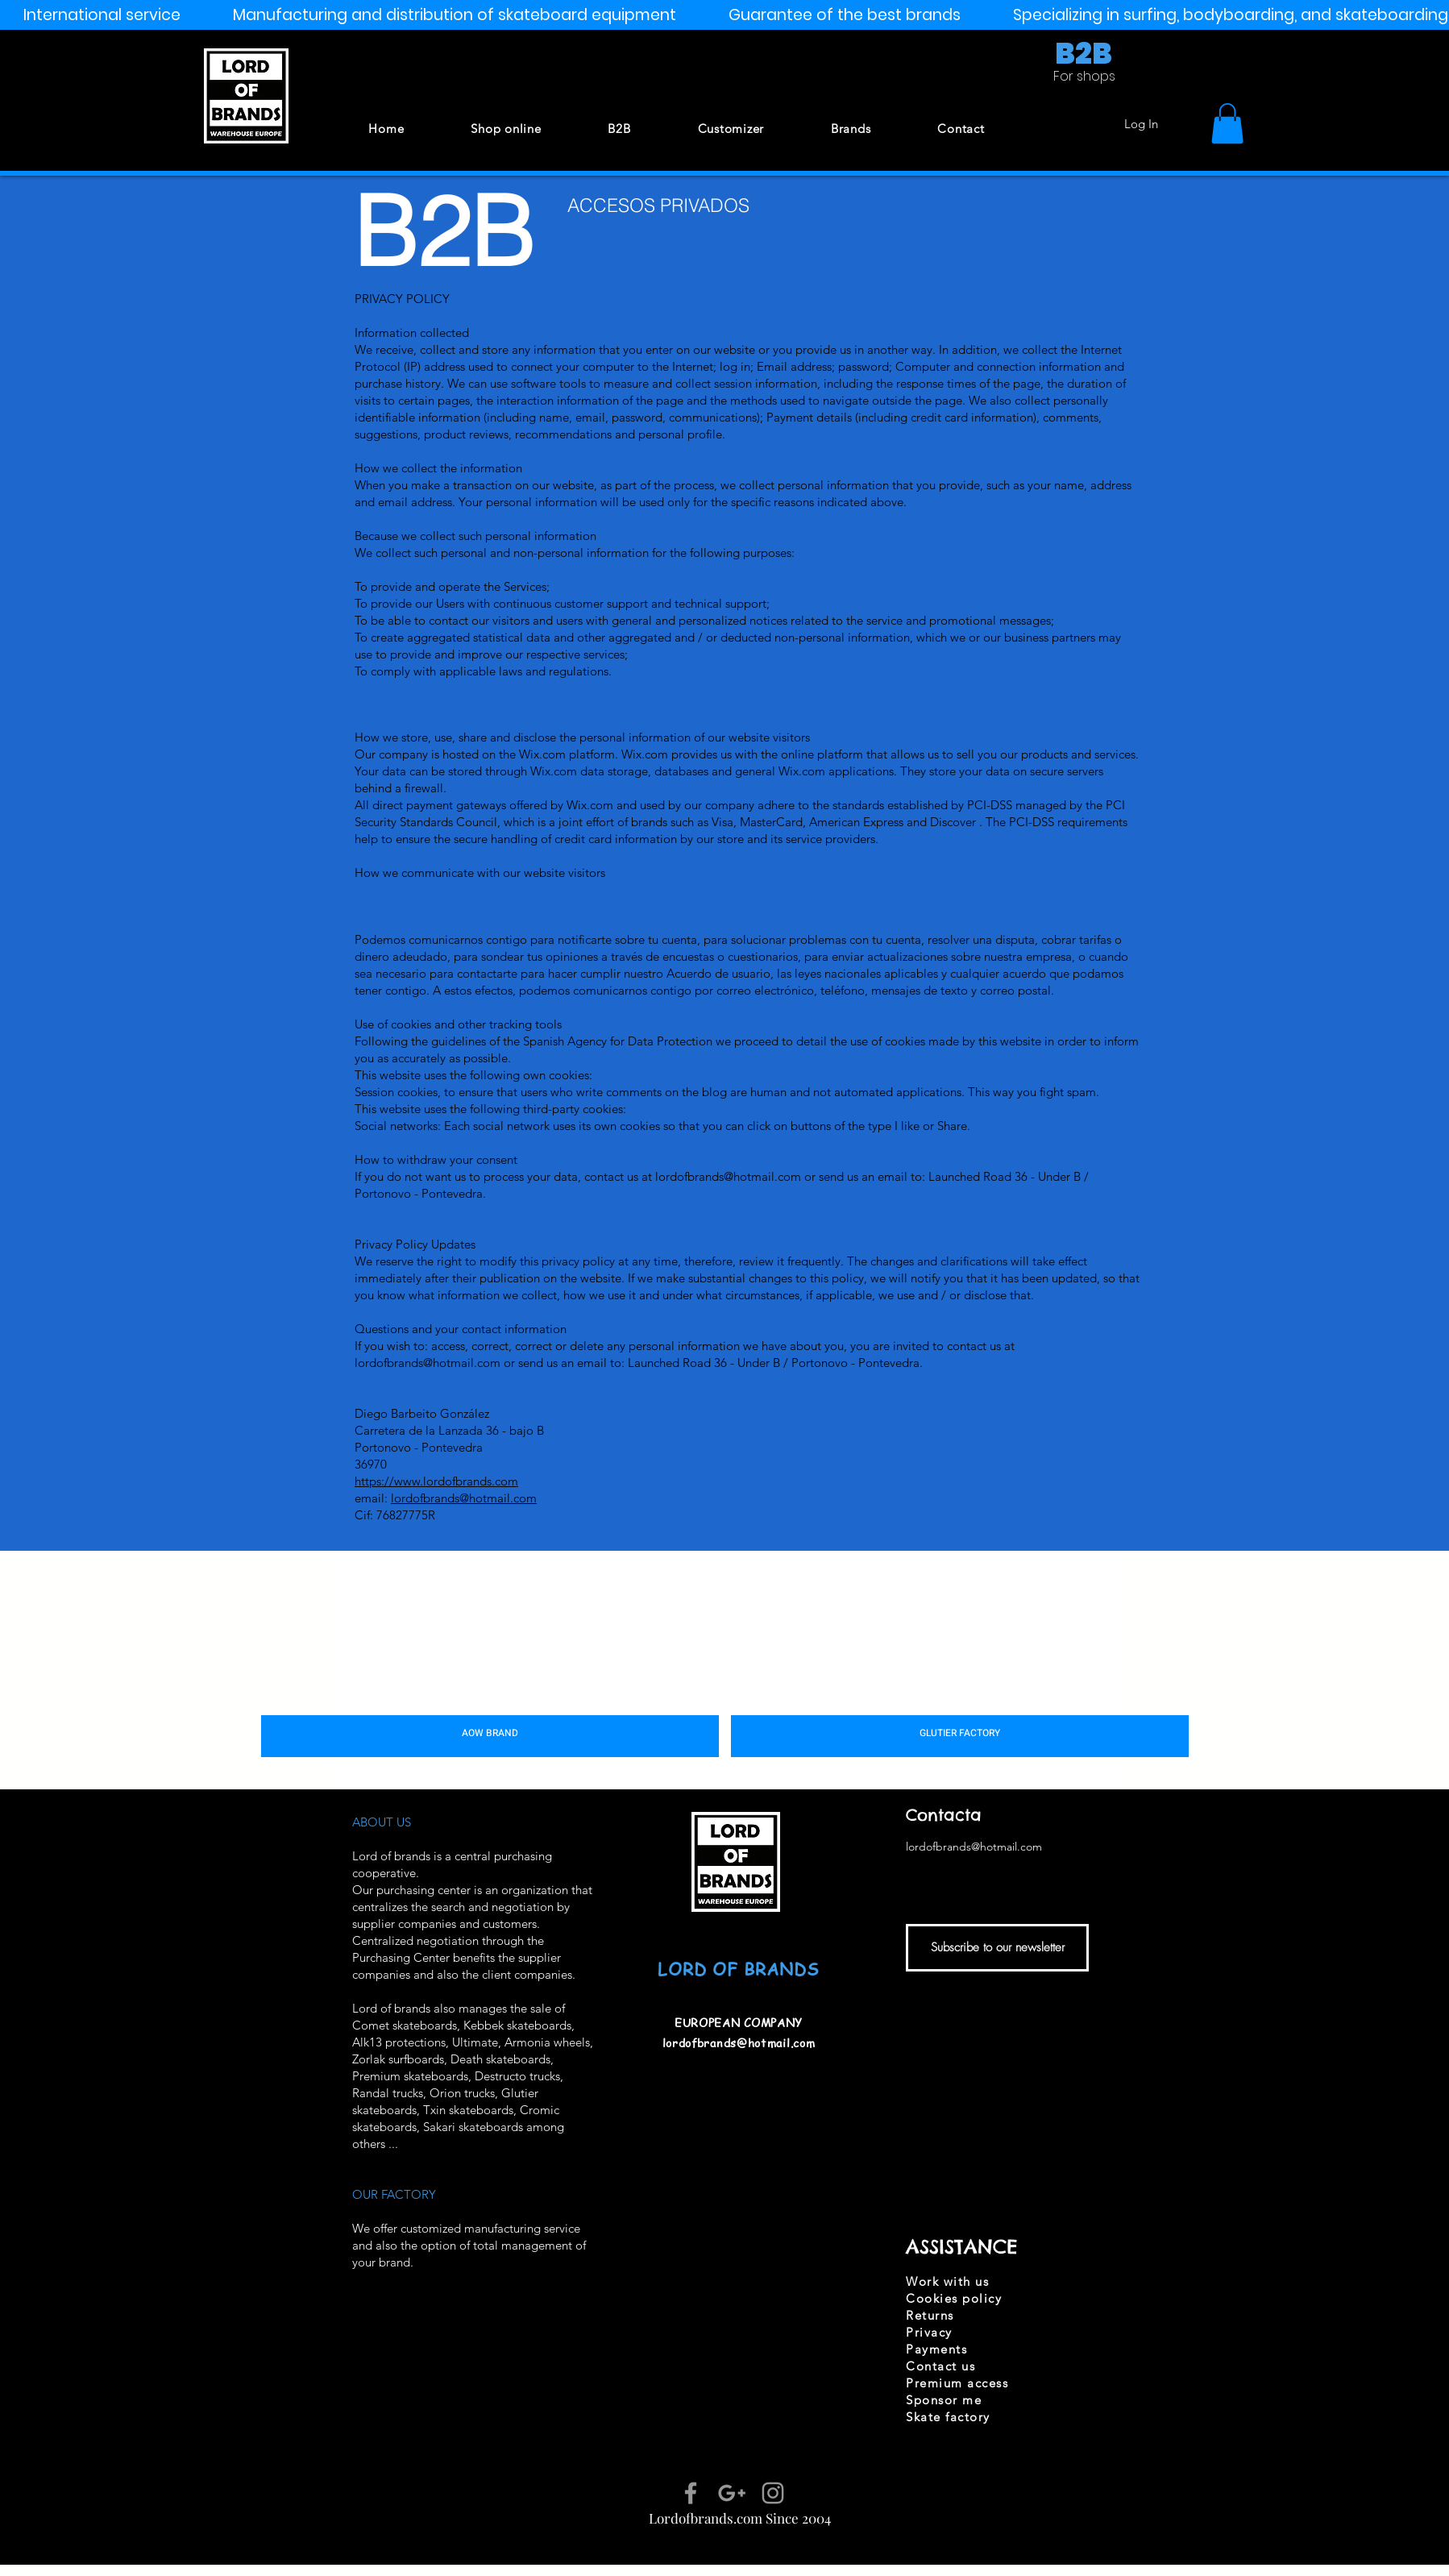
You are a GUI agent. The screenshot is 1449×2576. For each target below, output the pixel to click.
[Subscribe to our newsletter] (997, 1947)
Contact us (940, 2366)
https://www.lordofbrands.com (436, 1481)
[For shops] (1084, 77)
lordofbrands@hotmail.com (728, 1176)
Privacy (929, 2332)
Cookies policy (954, 2298)
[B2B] (1083, 54)
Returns (930, 2315)
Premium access (957, 2383)
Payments (936, 2349)
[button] (1227, 123)
